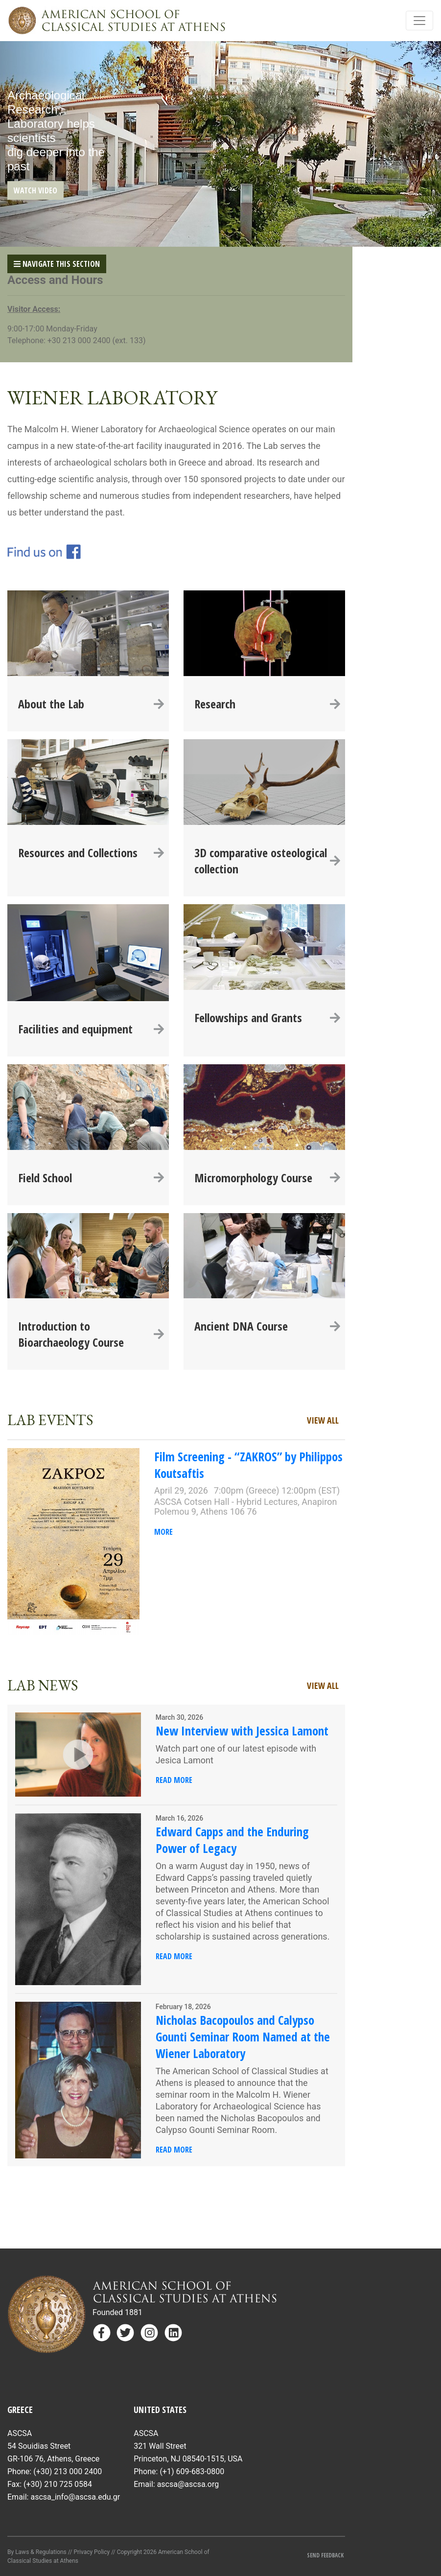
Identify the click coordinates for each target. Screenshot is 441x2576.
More (163, 1531)
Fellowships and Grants (267, 1017)
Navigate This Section (57, 263)
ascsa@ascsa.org (188, 2484)
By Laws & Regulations (37, 2552)
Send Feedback (326, 2555)
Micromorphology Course (267, 1178)
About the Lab (91, 704)
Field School (91, 1178)
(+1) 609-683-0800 (192, 2471)
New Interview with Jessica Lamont (242, 1730)
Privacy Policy (91, 2552)
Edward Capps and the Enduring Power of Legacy (232, 1839)
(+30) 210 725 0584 (57, 2484)
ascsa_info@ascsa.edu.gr (75, 2497)
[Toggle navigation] (419, 20)
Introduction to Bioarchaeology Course (91, 1334)
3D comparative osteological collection (267, 860)
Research (267, 704)
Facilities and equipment (91, 1029)
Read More (174, 1780)
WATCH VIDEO (35, 190)
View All (323, 1420)
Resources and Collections (91, 852)
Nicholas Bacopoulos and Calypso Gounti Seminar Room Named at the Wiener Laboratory (243, 2036)
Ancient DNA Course (267, 1326)
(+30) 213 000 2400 (67, 2471)
